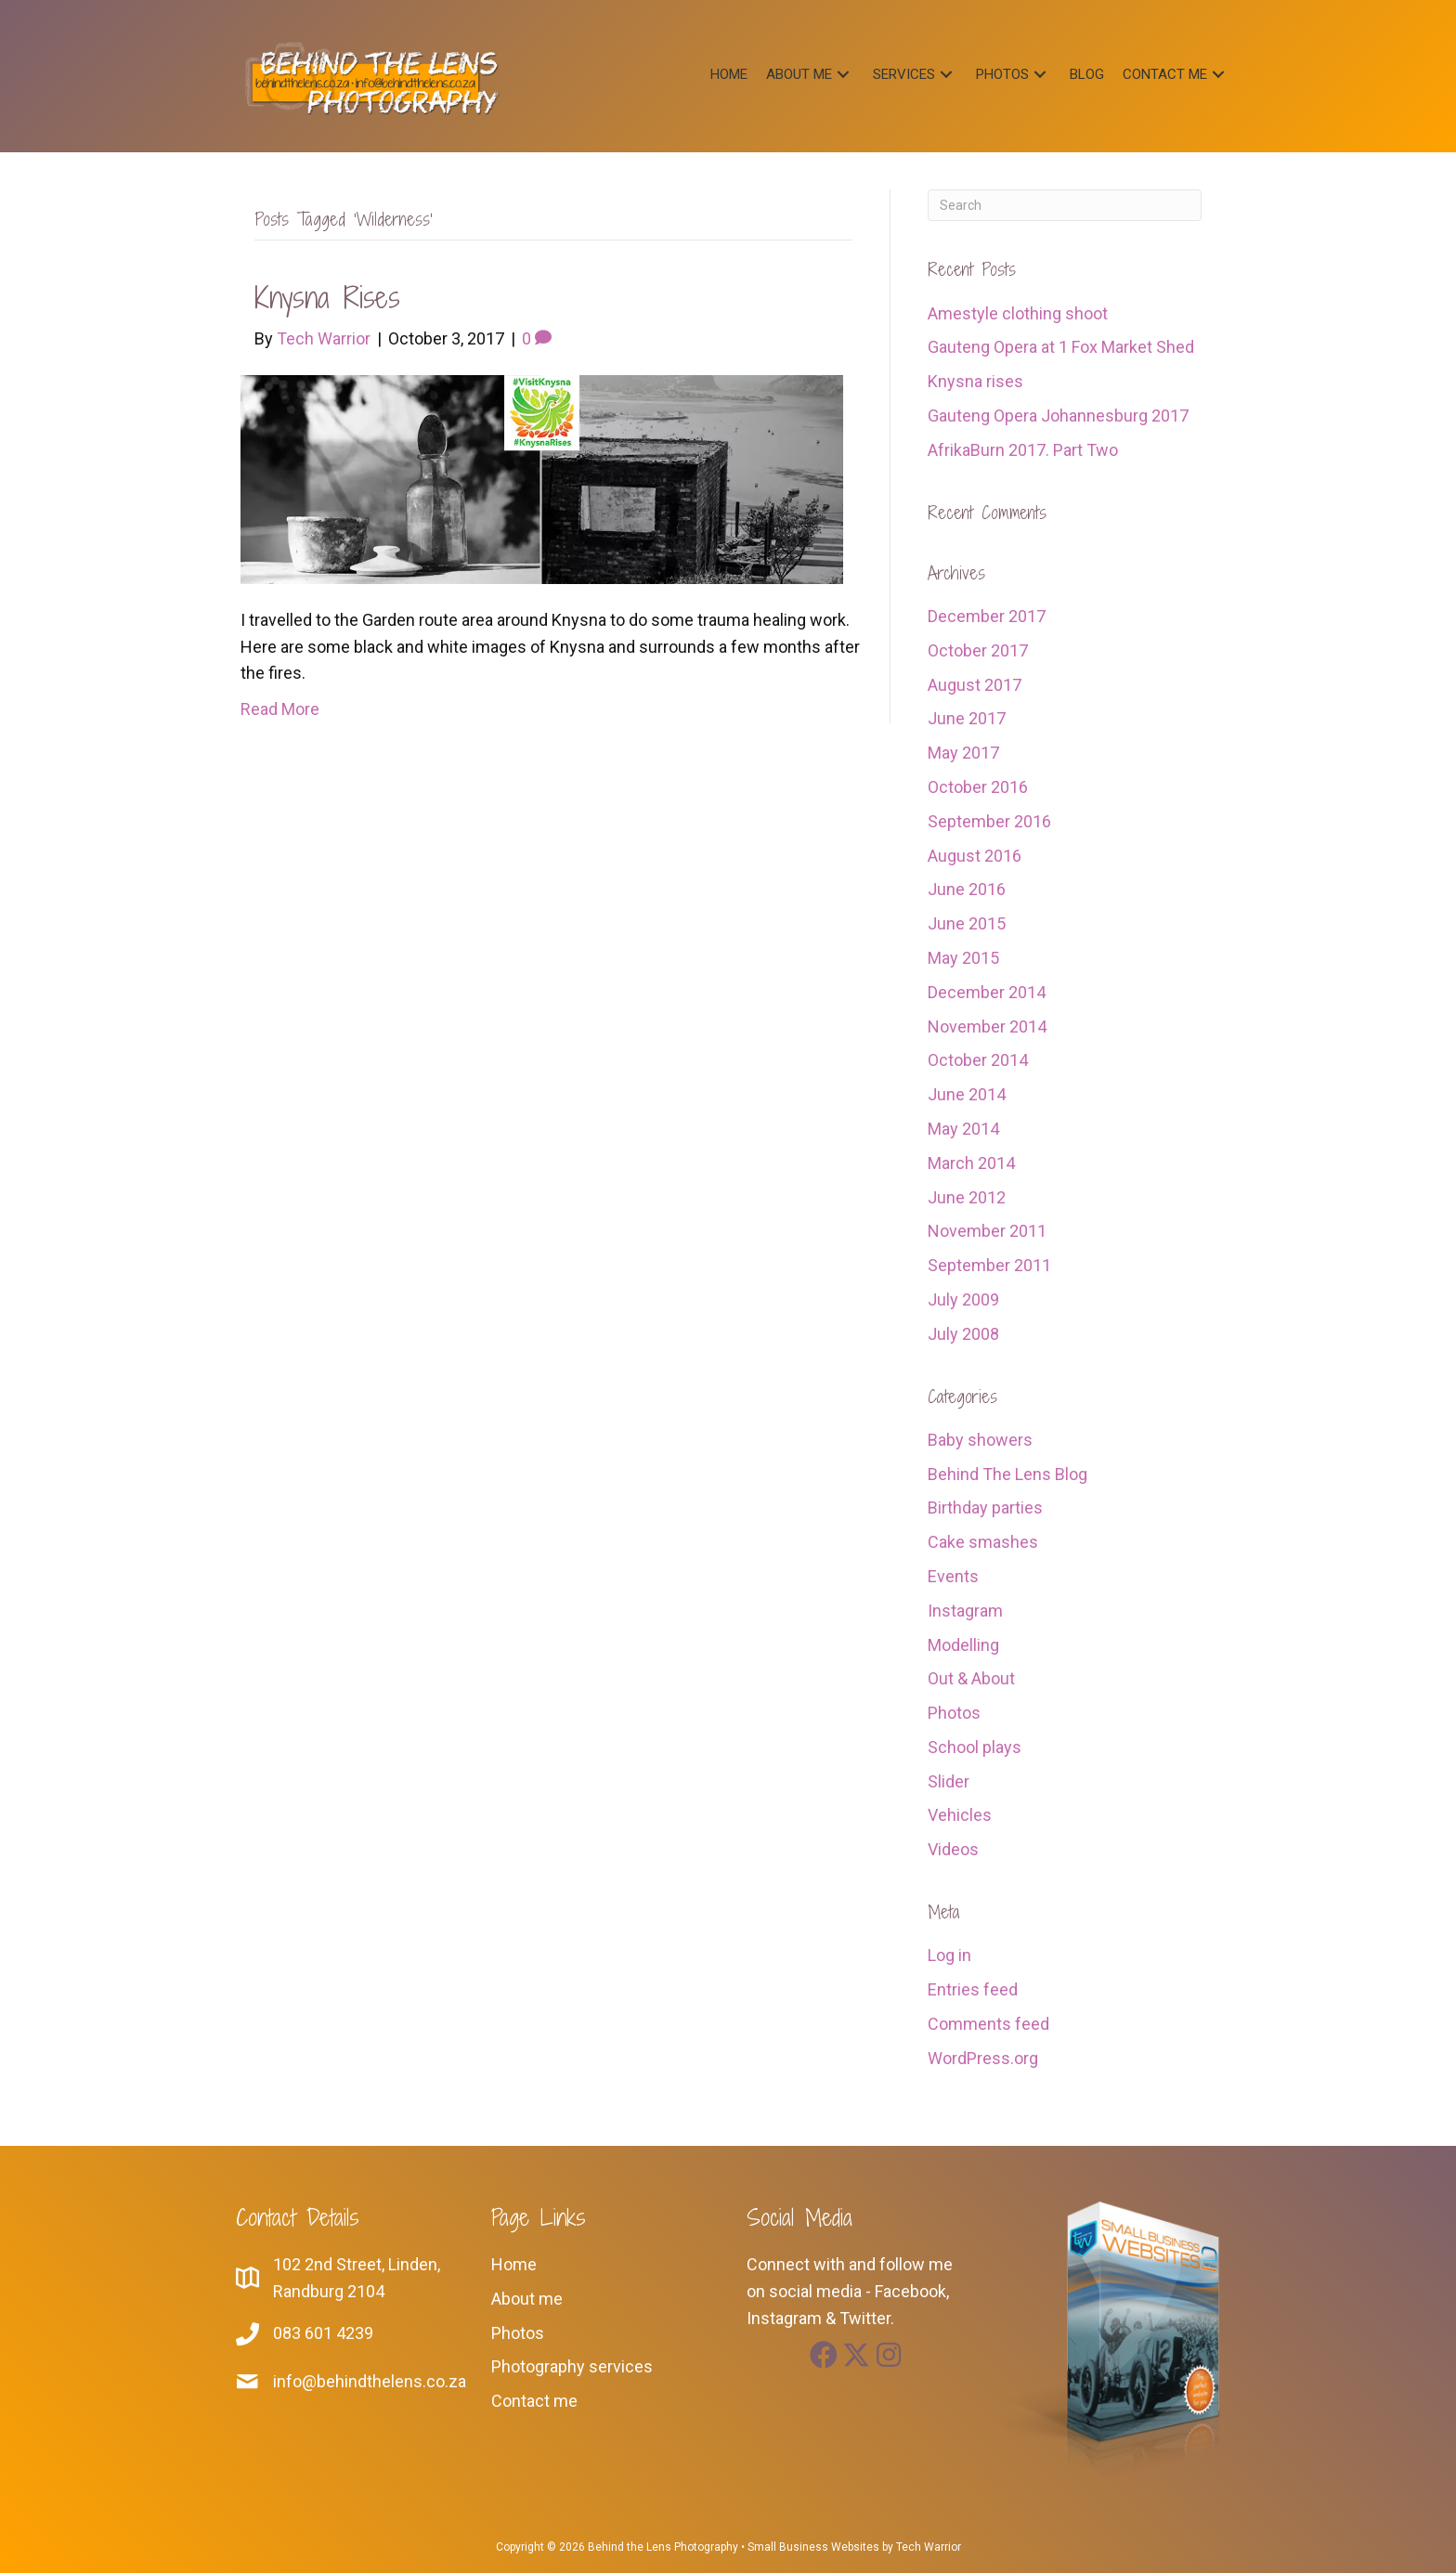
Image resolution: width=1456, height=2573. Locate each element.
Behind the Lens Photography (663, 2547)
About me (527, 2298)
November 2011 (987, 1231)
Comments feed (988, 2024)
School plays (974, 1747)
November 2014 (987, 1026)
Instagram (965, 1610)
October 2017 (978, 650)
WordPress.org (983, 2058)
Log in (949, 1955)
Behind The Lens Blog (1007, 1474)
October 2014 (978, 1060)
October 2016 (978, 787)
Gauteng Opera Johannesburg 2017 (1058, 415)
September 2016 (989, 821)
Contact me (534, 2401)
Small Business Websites (813, 2547)
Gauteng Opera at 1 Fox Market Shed (1061, 347)
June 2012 (967, 1197)
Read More (279, 709)
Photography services (572, 2366)
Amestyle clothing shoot (1018, 313)
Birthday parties (985, 1507)
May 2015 (963, 958)
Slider (948, 1781)
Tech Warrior (928, 2547)
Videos (953, 1849)
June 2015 (967, 923)
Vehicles (960, 1815)
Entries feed (973, 1989)
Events (953, 1576)
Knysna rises (327, 297)
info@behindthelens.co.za (369, 2381)
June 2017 (967, 718)
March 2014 (971, 1163)
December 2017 (987, 616)
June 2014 (967, 1094)
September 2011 (989, 1265)
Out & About (971, 1678)
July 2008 (963, 1334)
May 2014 (963, 1128)
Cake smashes (983, 1542)
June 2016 (967, 889)
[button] (843, 73)
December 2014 (987, 992)
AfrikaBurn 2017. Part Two (1023, 450)
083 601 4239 (323, 2333)
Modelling (963, 1645)
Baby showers (980, 1439)
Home (514, 2264)
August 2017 (974, 685)
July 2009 (963, 1299)
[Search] (1065, 205)
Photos (954, 1712)
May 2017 (963, 752)
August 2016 (974, 855)
